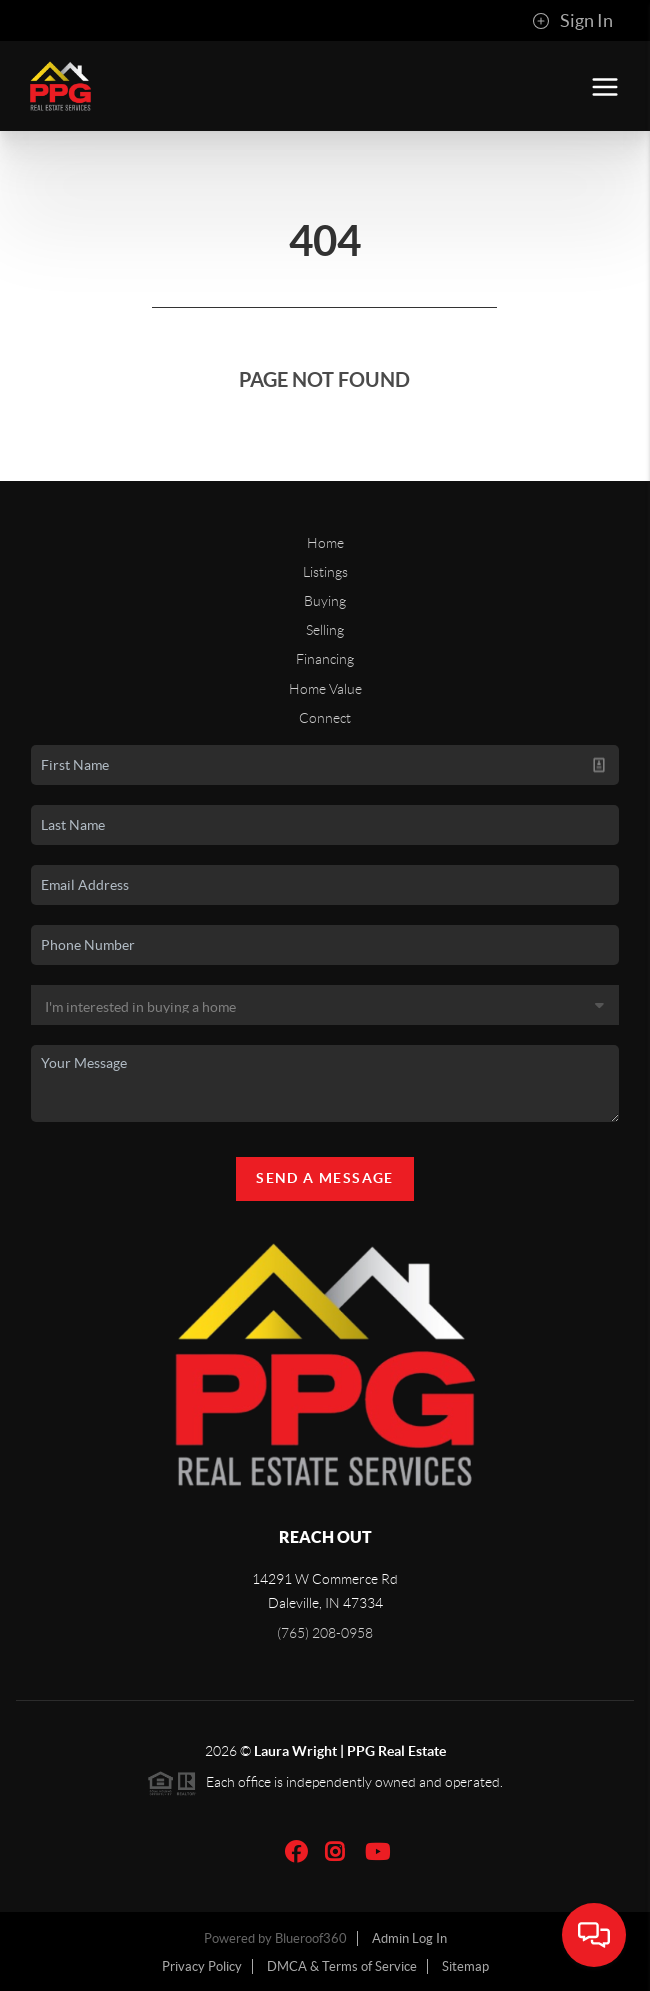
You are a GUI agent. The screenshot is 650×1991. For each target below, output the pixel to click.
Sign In (572, 21)
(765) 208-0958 (325, 1633)
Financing (325, 659)
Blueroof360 (311, 1938)
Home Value (325, 689)
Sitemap (465, 1966)
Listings (325, 572)
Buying (325, 601)
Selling (325, 630)
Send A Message (325, 1178)
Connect (325, 718)
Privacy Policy (202, 1966)
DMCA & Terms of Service (342, 1966)
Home (325, 543)
